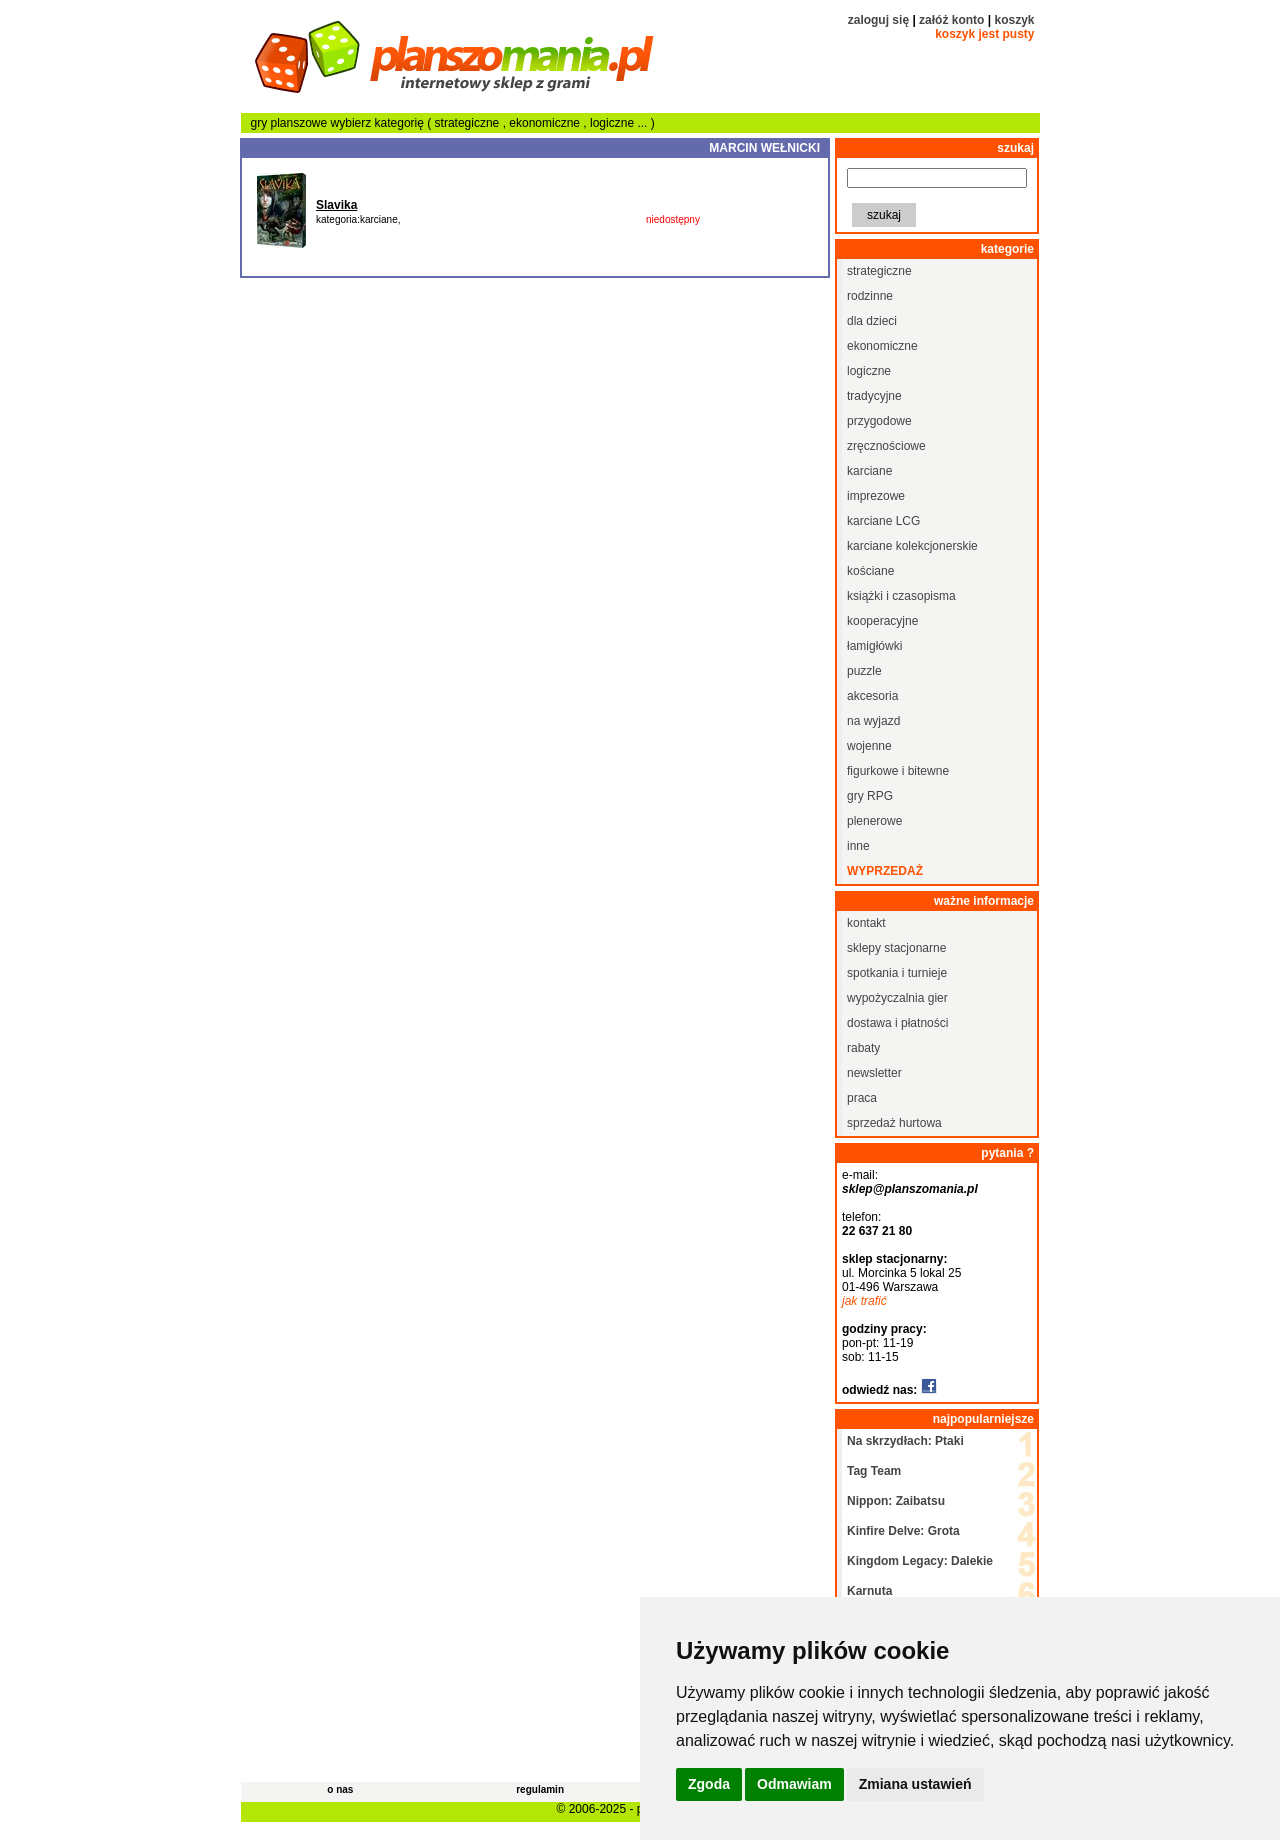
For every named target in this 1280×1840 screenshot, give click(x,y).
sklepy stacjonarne (896, 948)
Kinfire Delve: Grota (903, 1531)
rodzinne (870, 296)
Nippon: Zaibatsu (896, 1501)
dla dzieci (872, 321)
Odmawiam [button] (794, 1784)
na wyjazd (873, 721)
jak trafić (864, 1301)
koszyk (1014, 20)
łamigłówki (874, 646)
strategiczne (469, 123)
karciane (869, 471)
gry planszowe (289, 123)
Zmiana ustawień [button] (915, 1784)
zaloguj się (878, 20)
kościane (870, 571)
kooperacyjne (882, 621)
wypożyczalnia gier (897, 998)
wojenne (869, 746)
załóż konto (951, 20)
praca (862, 1098)
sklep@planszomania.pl (910, 1189)
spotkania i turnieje (897, 973)
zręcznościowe (886, 446)
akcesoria (872, 696)
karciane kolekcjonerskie (912, 546)
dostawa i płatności (897, 1023)
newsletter (874, 1073)
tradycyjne (874, 396)
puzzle (864, 671)
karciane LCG (883, 521)
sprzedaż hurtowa (894, 1123)
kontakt (866, 923)
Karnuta (869, 1591)
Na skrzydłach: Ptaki (905, 1441)
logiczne (613, 123)
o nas (340, 1789)
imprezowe (876, 496)
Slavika (336, 205)
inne (858, 846)
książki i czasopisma (901, 596)
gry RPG (870, 796)
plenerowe (874, 821)
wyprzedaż (885, 871)
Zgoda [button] (709, 1784)
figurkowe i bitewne (898, 771)
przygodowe (879, 421)
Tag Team (874, 1471)
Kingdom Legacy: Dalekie (920, 1561)
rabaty (863, 1048)
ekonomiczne (546, 123)
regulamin (540, 1789)
